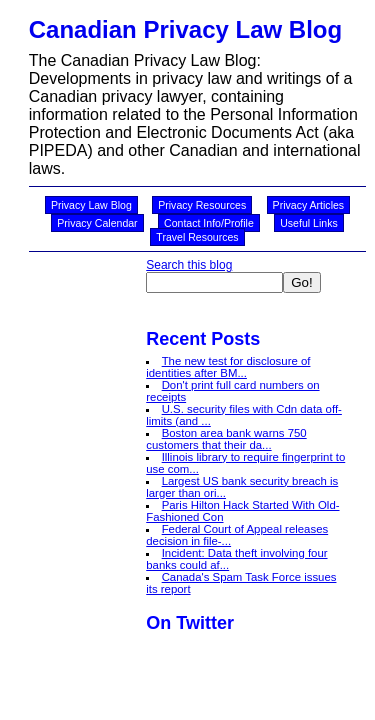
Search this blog (189, 265)
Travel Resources (197, 237)
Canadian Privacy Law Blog (185, 29)
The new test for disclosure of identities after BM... (228, 367)
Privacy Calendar (97, 223)
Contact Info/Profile (209, 223)
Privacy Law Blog (91, 205)
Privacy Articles (309, 205)
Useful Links (308, 223)
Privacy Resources (202, 205)
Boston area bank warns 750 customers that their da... (226, 439)
